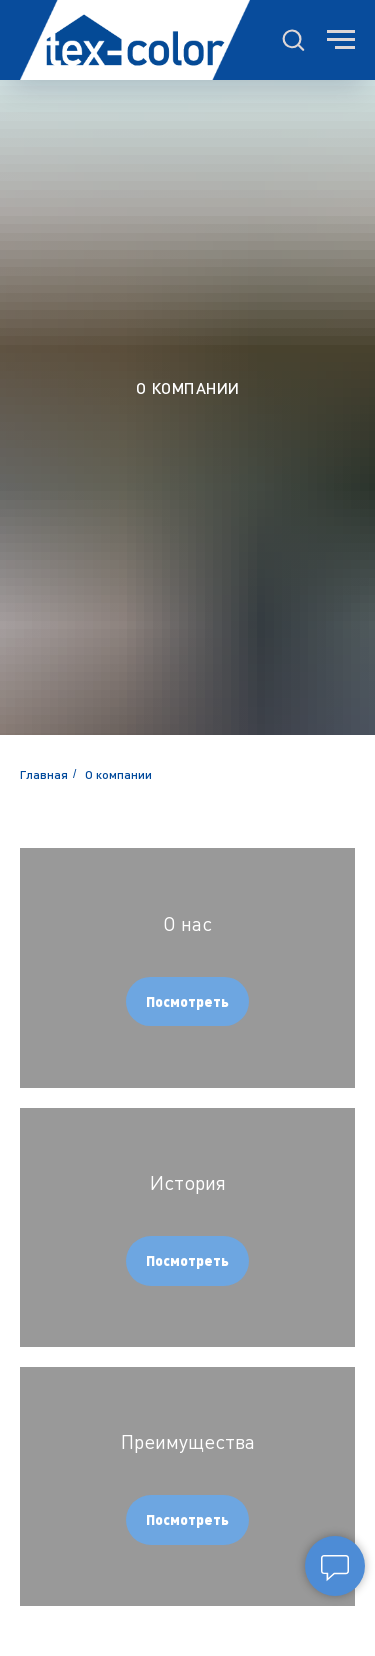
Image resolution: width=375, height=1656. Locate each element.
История (188, 1182)
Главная (44, 774)
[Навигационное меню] (341, 40)
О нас (187, 923)
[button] (293, 39)
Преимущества (188, 1441)
